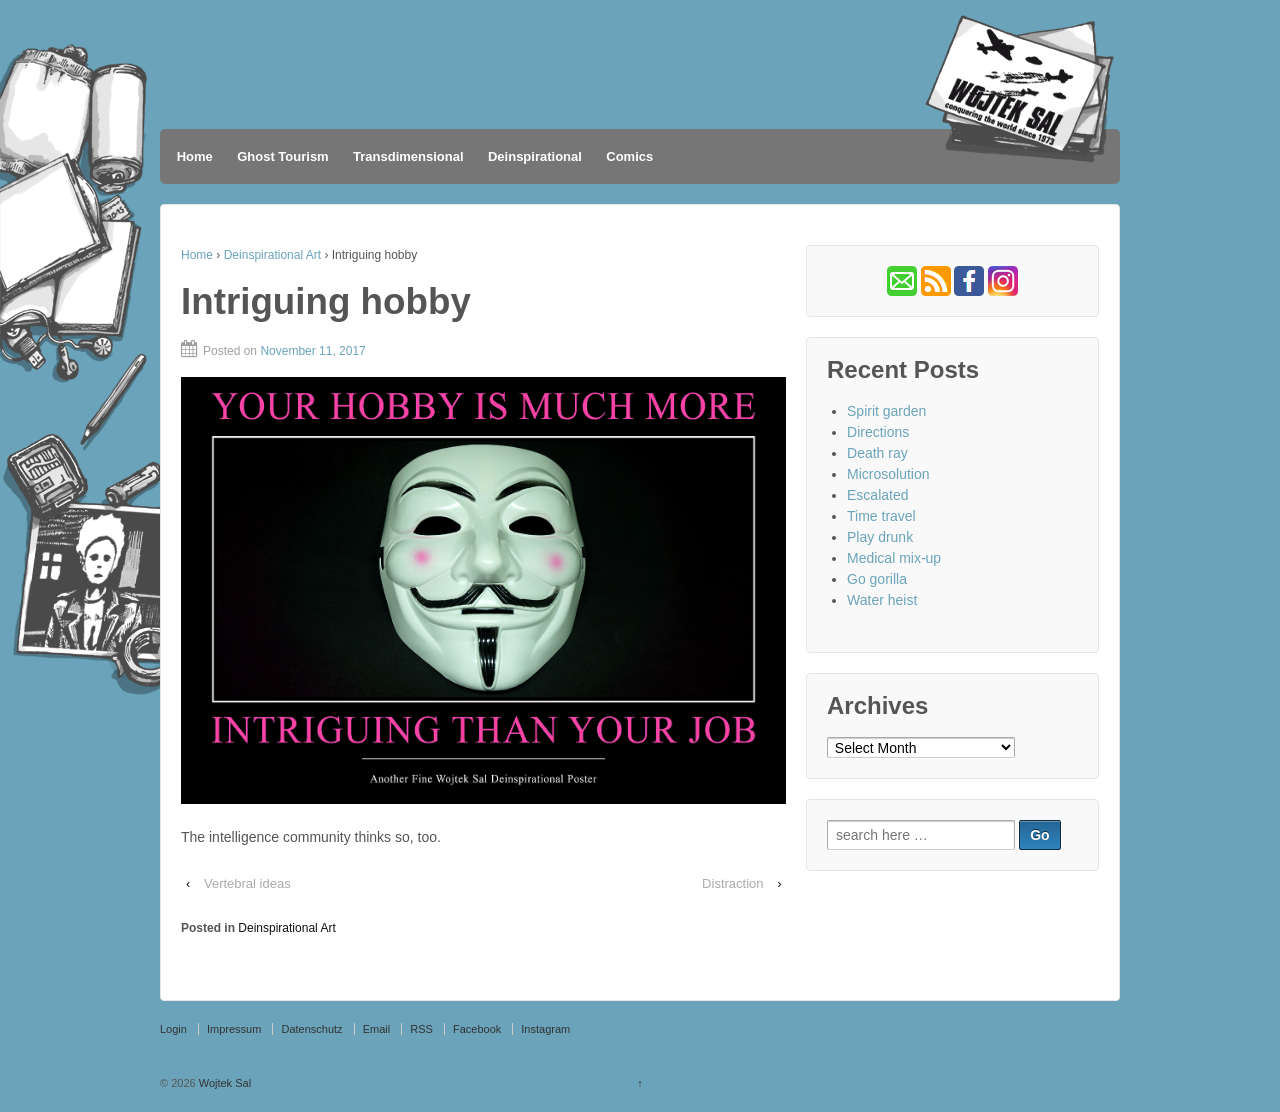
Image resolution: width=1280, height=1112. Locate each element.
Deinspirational (535, 156)
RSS (421, 1029)
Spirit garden (886, 411)
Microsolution (888, 474)
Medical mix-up (894, 558)
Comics (629, 156)
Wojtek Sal (223, 1083)
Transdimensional (408, 156)
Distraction (732, 883)
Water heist (882, 600)
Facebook (477, 1029)
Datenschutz (311, 1029)
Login (173, 1029)
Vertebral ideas (247, 883)
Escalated (877, 495)
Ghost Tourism (282, 156)
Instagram (545, 1029)
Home (195, 156)
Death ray (877, 453)
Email (377, 1029)
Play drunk (880, 537)
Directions (878, 432)
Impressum (234, 1029)
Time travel (881, 516)
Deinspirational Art (272, 255)
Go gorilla (877, 579)
